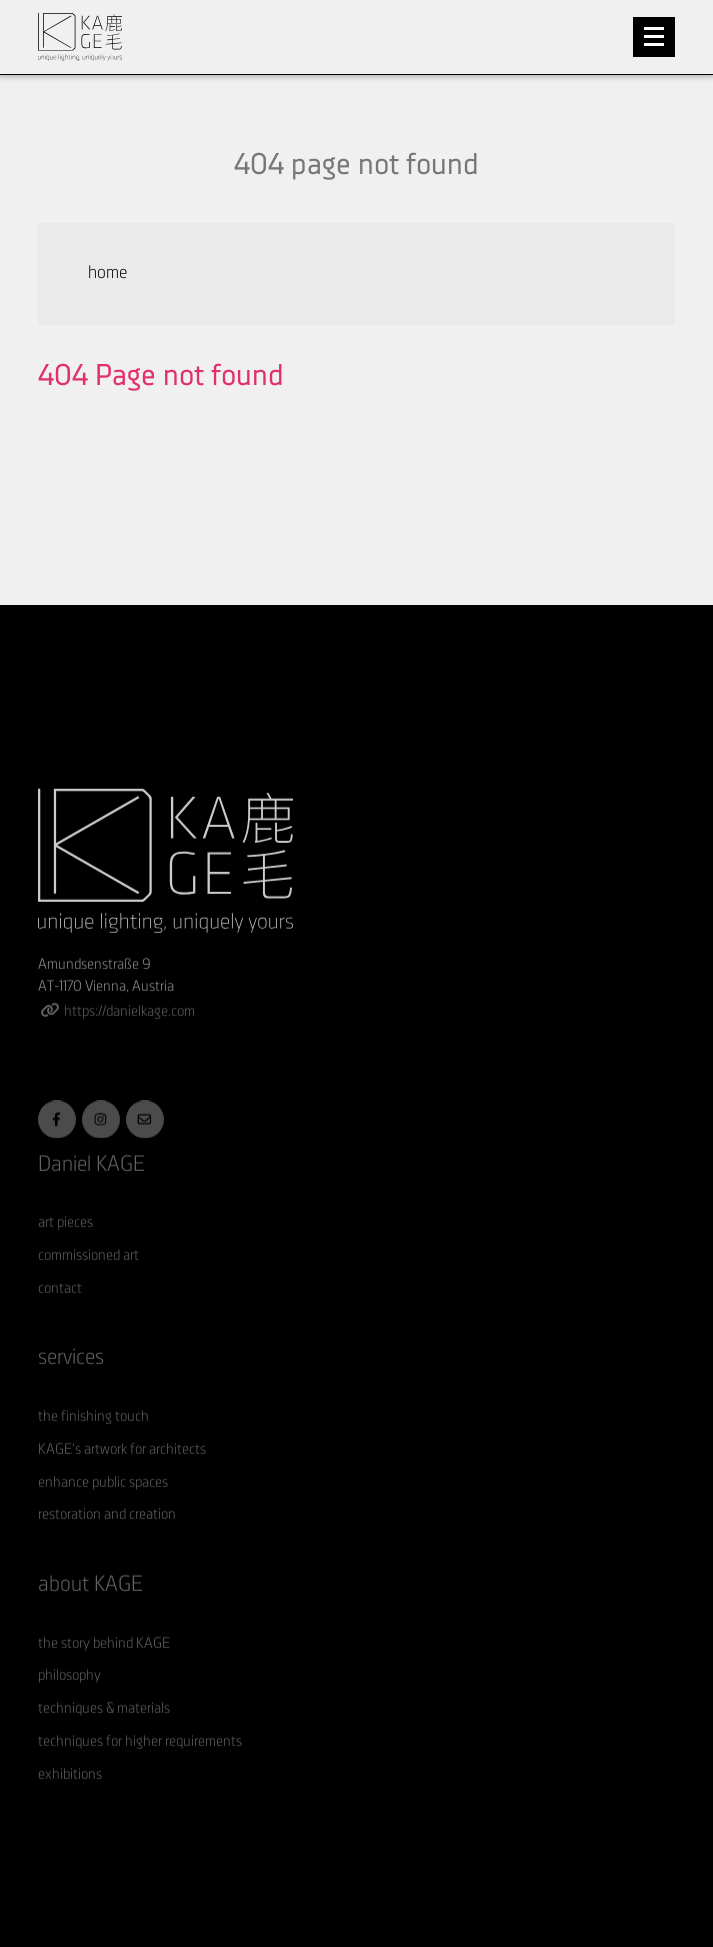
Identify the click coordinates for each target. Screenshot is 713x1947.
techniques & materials (104, 1732)
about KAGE (90, 1607)
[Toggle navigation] (654, 36)
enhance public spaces (103, 1505)
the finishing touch (93, 1440)
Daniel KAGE (91, 1187)
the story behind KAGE (104, 1666)
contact (60, 1311)
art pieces (65, 1246)
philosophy (69, 1699)
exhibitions (70, 1797)
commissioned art (88, 1279)
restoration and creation (107, 1538)
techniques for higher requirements (140, 1764)
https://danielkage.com (129, 1035)
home (107, 273)
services (71, 1381)
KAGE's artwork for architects (122, 1472)
